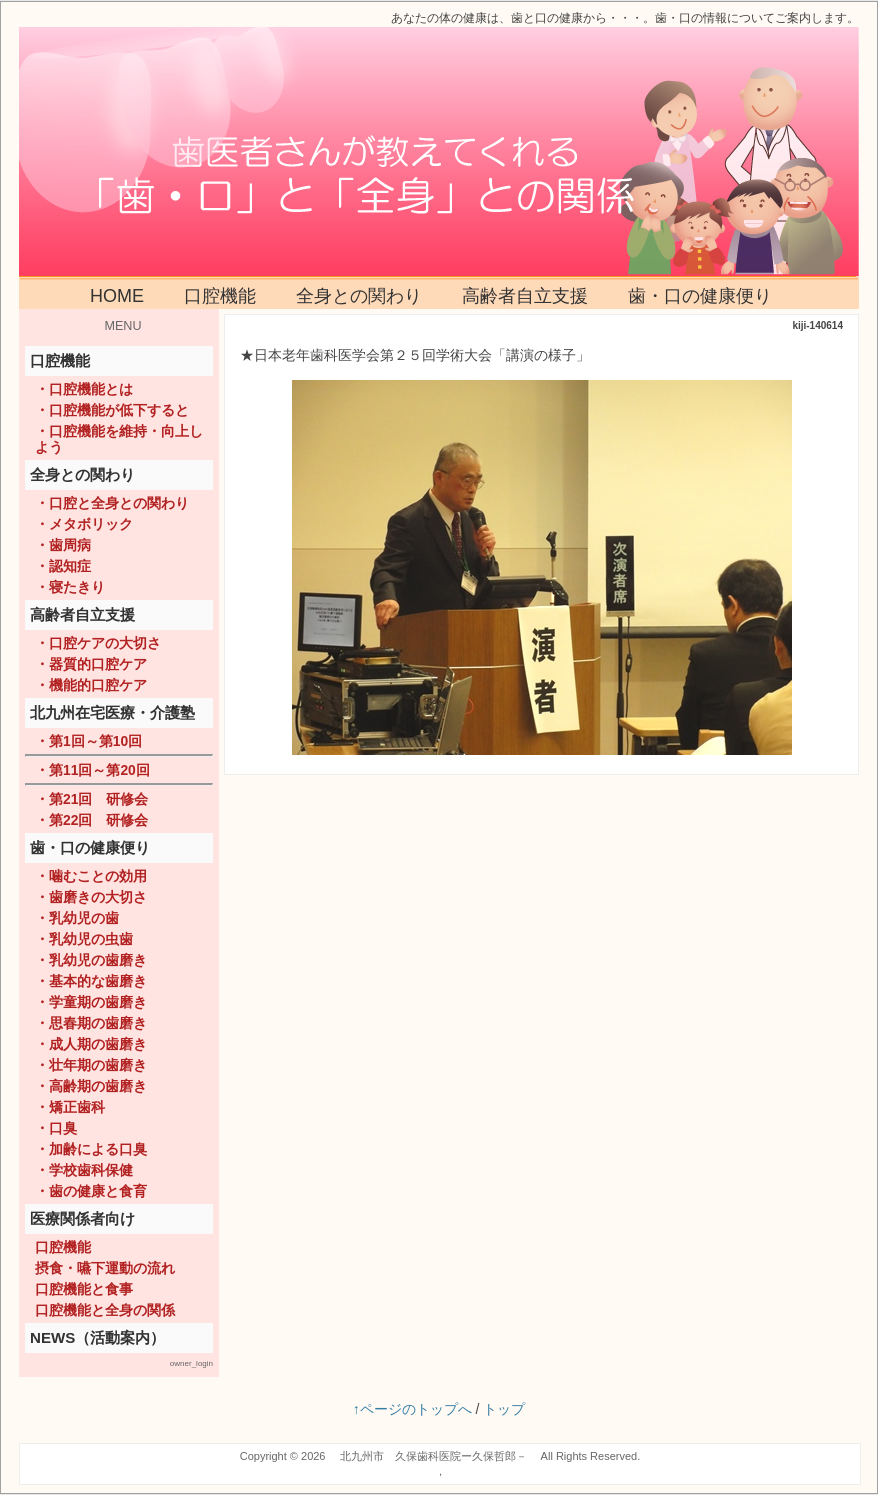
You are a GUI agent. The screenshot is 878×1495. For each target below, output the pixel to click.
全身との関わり (359, 296)
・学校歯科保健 (84, 1170)
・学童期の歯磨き (91, 1002)
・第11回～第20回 (92, 770)
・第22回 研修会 (91, 820)
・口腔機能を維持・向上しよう (119, 439)
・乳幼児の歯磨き (91, 960)
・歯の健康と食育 (91, 1191)
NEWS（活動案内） (97, 1337)
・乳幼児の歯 (77, 918)
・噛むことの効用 (91, 876)
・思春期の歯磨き (91, 1023)
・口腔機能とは (84, 389)
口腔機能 (220, 296)
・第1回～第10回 (88, 741)
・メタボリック (84, 524)
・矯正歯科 (70, 1107)
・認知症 (63, 566)
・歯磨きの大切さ (91, 897)
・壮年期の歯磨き (91, 1065)
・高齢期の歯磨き (91, 1086)
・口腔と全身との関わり (112, 503)
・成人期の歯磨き (91, 1044)
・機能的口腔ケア (91, 685)
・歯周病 (63, 545)
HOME (117, 296)
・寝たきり (70, 587)
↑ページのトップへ (412, 1409)
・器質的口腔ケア (91, 664)
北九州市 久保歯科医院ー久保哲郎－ (433, 1456)
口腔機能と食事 (84, 1289)
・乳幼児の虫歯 (84, 939)
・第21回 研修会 (91, 799)
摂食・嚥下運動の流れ (105, 1268)
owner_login (191, 1363)
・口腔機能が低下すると (112, 410)
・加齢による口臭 (91, 1149)
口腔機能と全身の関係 (105, 1310)
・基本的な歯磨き (91, 981)
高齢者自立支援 (525, 296)
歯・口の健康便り (700, 296)
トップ (504, 1409)
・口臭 (56, 1128)
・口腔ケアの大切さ (98, 643)
